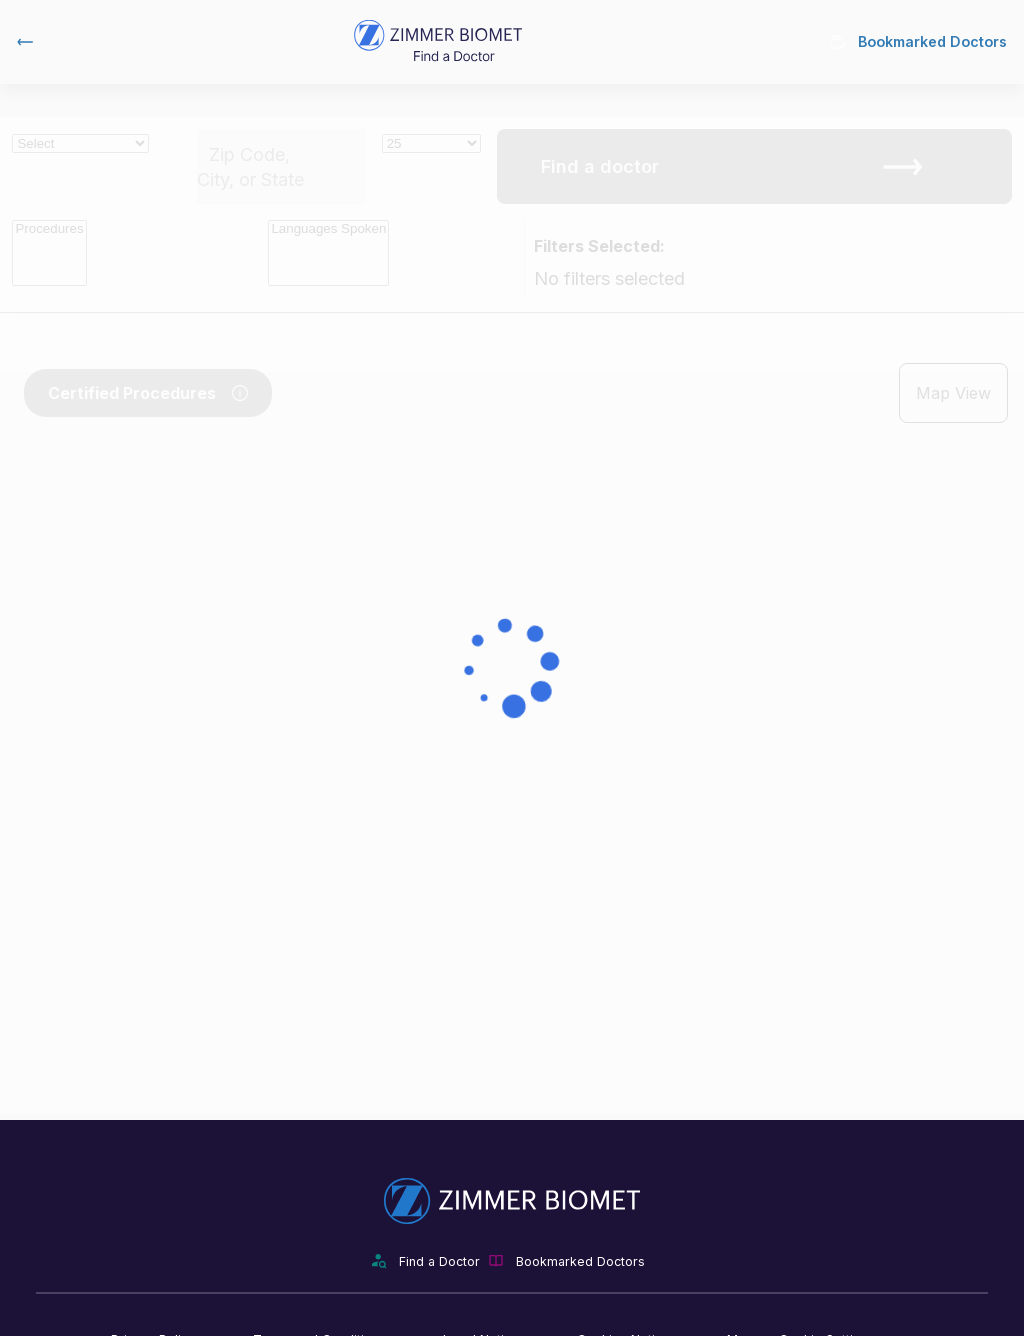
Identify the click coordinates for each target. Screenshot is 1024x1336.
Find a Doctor (439, 1261)
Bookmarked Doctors (918, 41)
